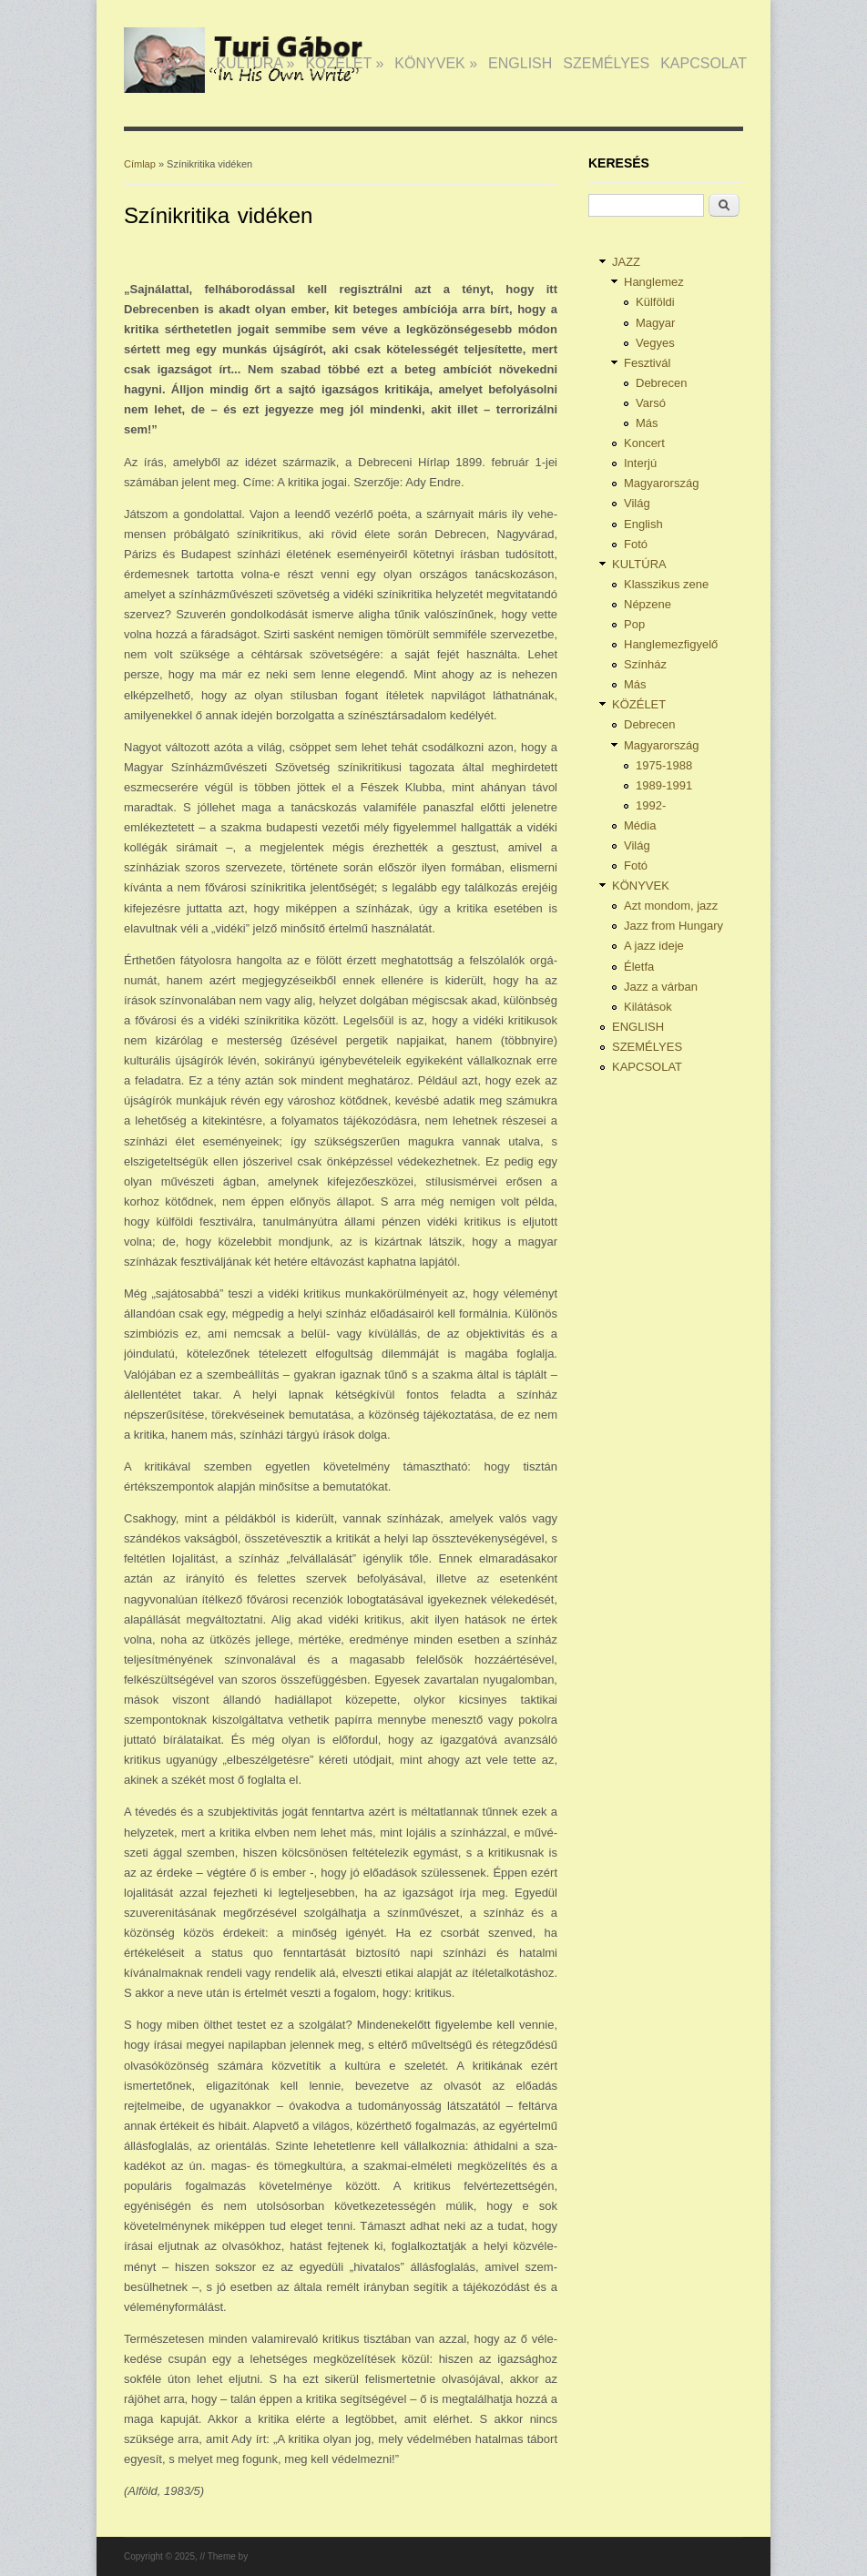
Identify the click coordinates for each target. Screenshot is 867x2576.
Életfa (639, 966)
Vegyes (655, 343)
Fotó (636, 544)
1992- (651, 805)
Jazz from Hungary (673, 925)
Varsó (651, 403)
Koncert (644, 443)
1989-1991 (664, 785)
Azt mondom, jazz (671, 905)
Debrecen (661, 383)
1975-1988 (664, 765)
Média (640, 825)
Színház (645, 664)
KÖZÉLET (344, 63)
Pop (634, 624)
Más (647, 423)
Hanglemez (654, 282)
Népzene (647, 604)
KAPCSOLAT (703, 63)
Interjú (640, 463)
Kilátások (648, 1006)
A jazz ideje (654, 945)
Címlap (140, 163)
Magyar (655, 323)
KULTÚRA (255, 63)
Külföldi (655, 302)
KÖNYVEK (435, 63)
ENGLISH (520, 63)
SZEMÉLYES (606, 63)
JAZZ (182, 63)
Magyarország (661, 483)
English (643, 524)
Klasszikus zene (666, 584)
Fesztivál (647, 363)
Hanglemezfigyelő (671, 644)
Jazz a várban (661, 986)
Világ (637, 503)
